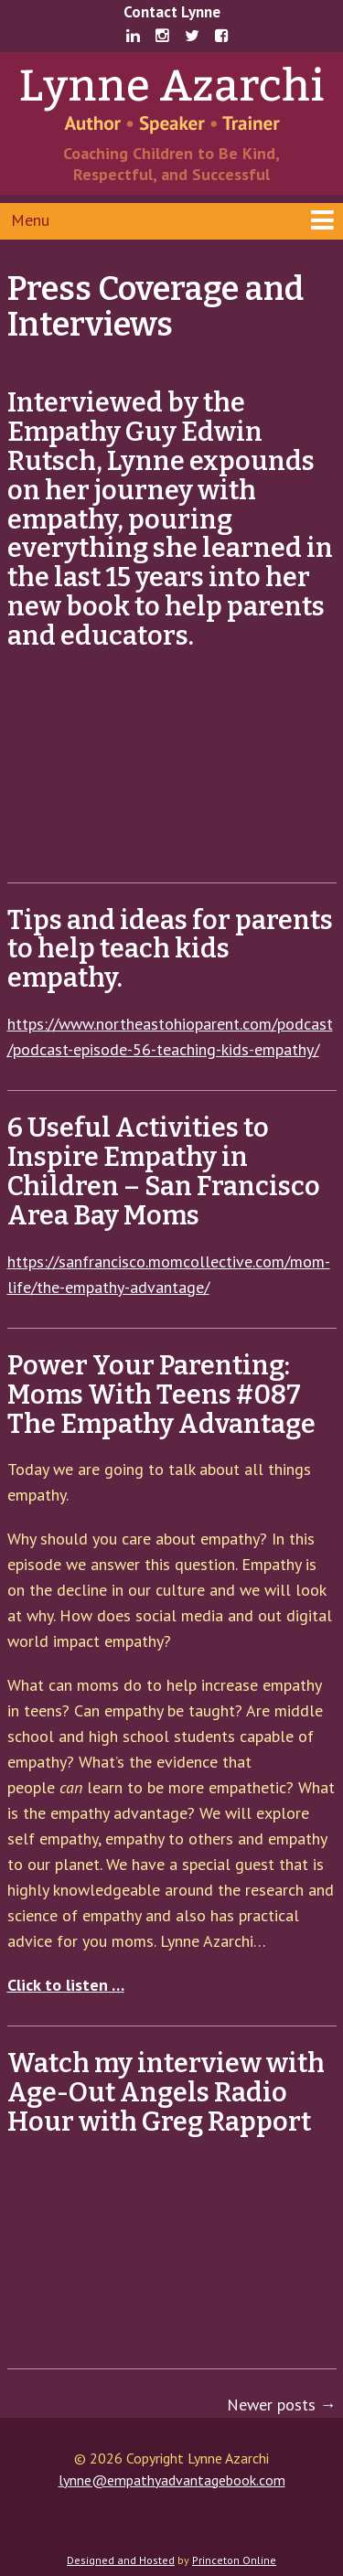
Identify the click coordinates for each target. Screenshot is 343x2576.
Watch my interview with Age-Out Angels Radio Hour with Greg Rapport (166, 2092)
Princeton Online (234, 2560)
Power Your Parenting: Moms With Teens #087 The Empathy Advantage (161, 1395)
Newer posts (282, 2404)
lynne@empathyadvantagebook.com (172, 2480)
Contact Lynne (171, 12)
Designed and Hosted (121, 2560)
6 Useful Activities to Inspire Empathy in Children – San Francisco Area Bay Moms (163, 1172)
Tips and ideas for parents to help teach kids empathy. (170, 949)
